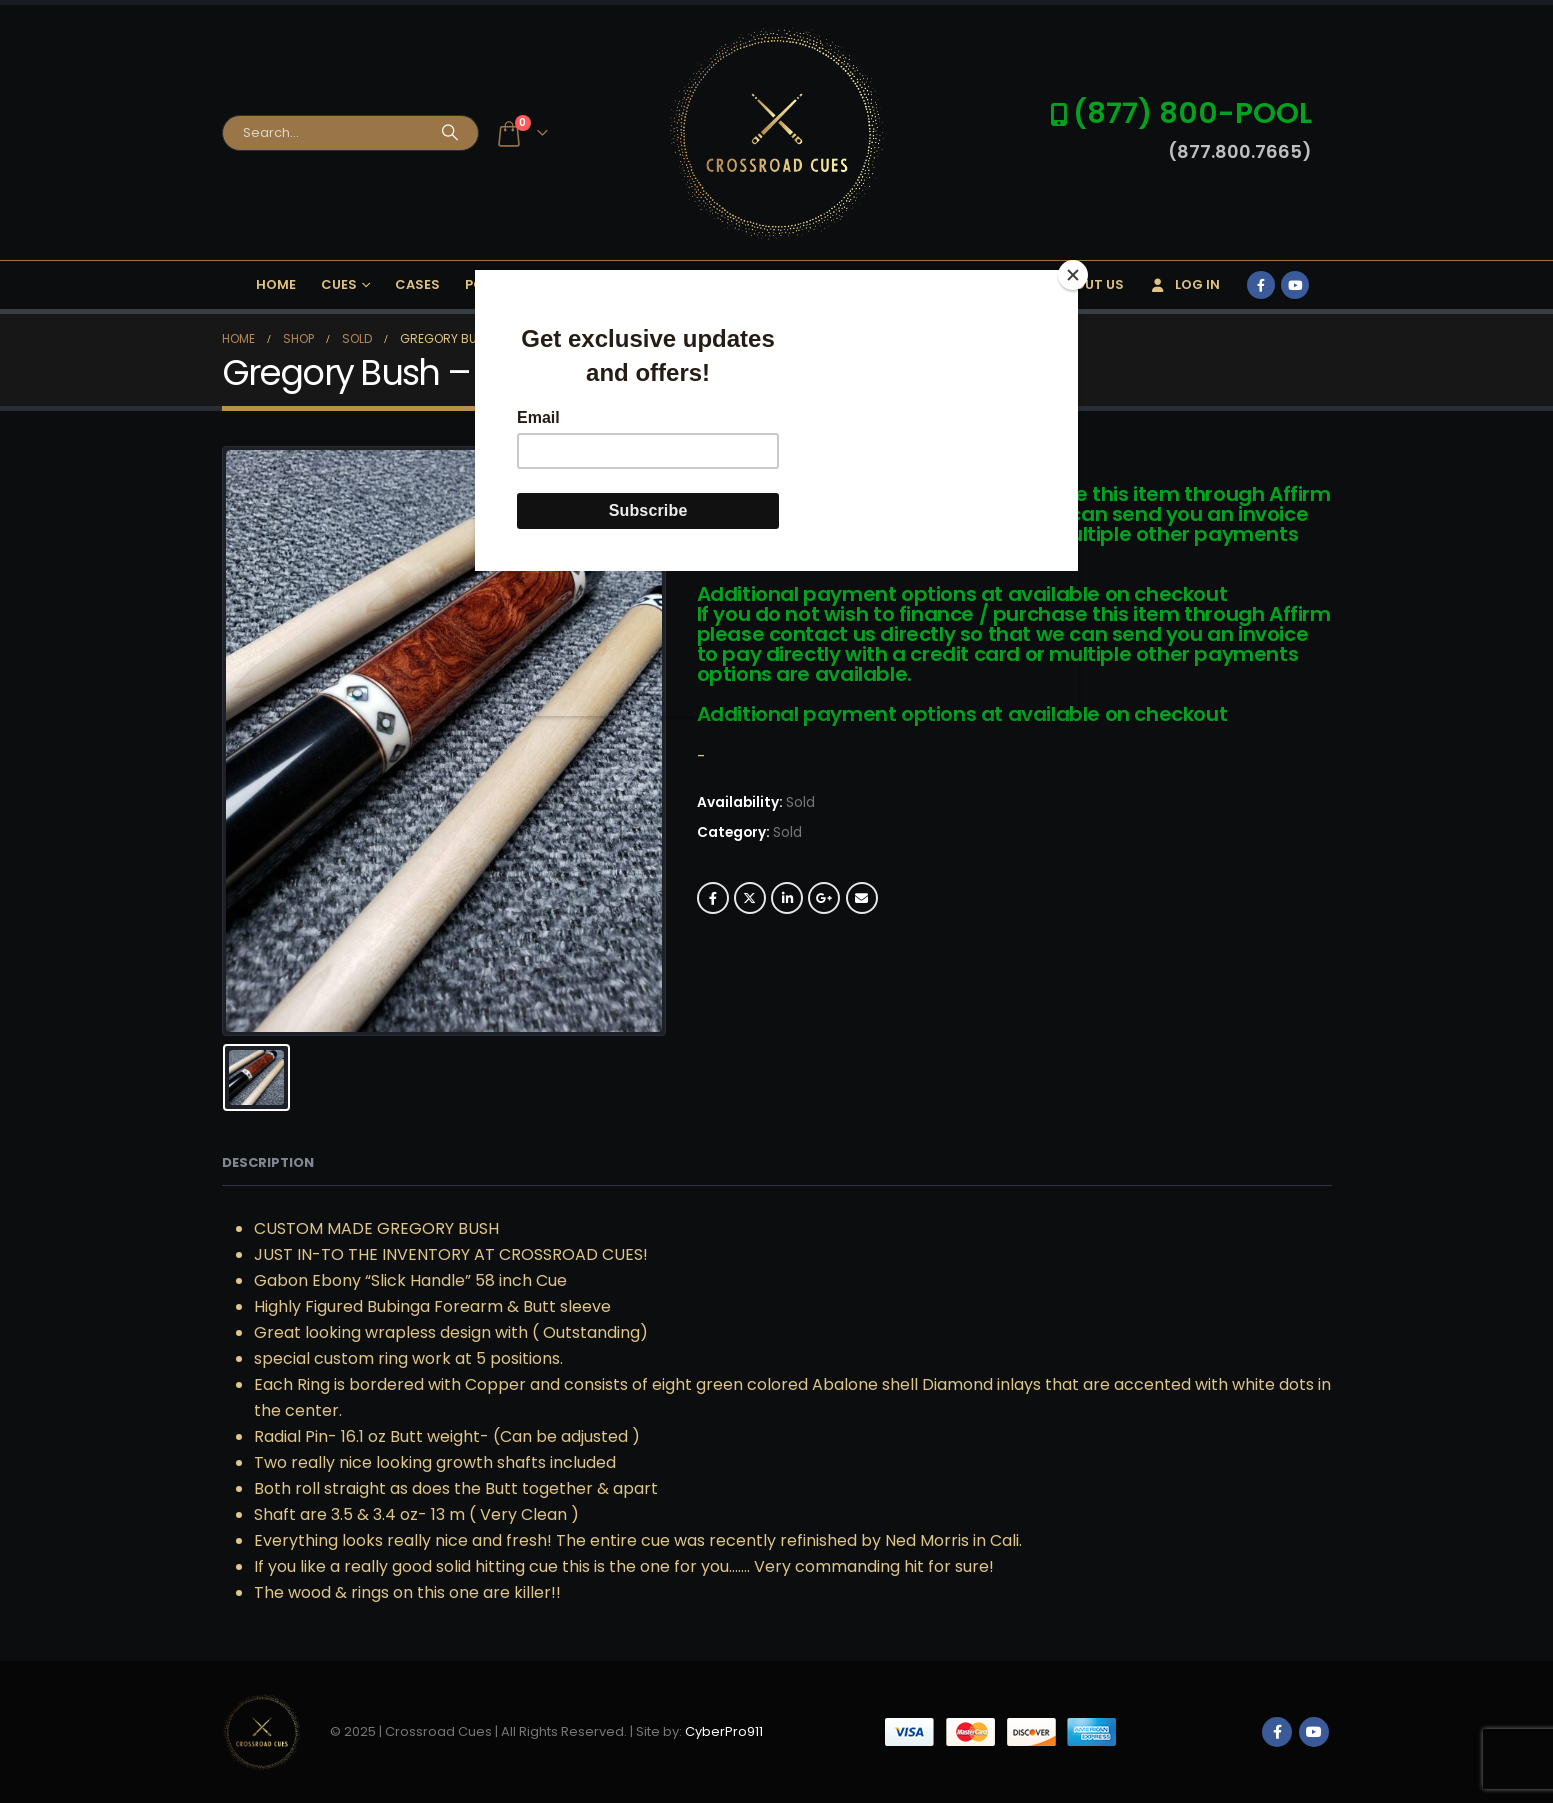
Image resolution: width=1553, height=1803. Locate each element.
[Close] (1073, 275)
